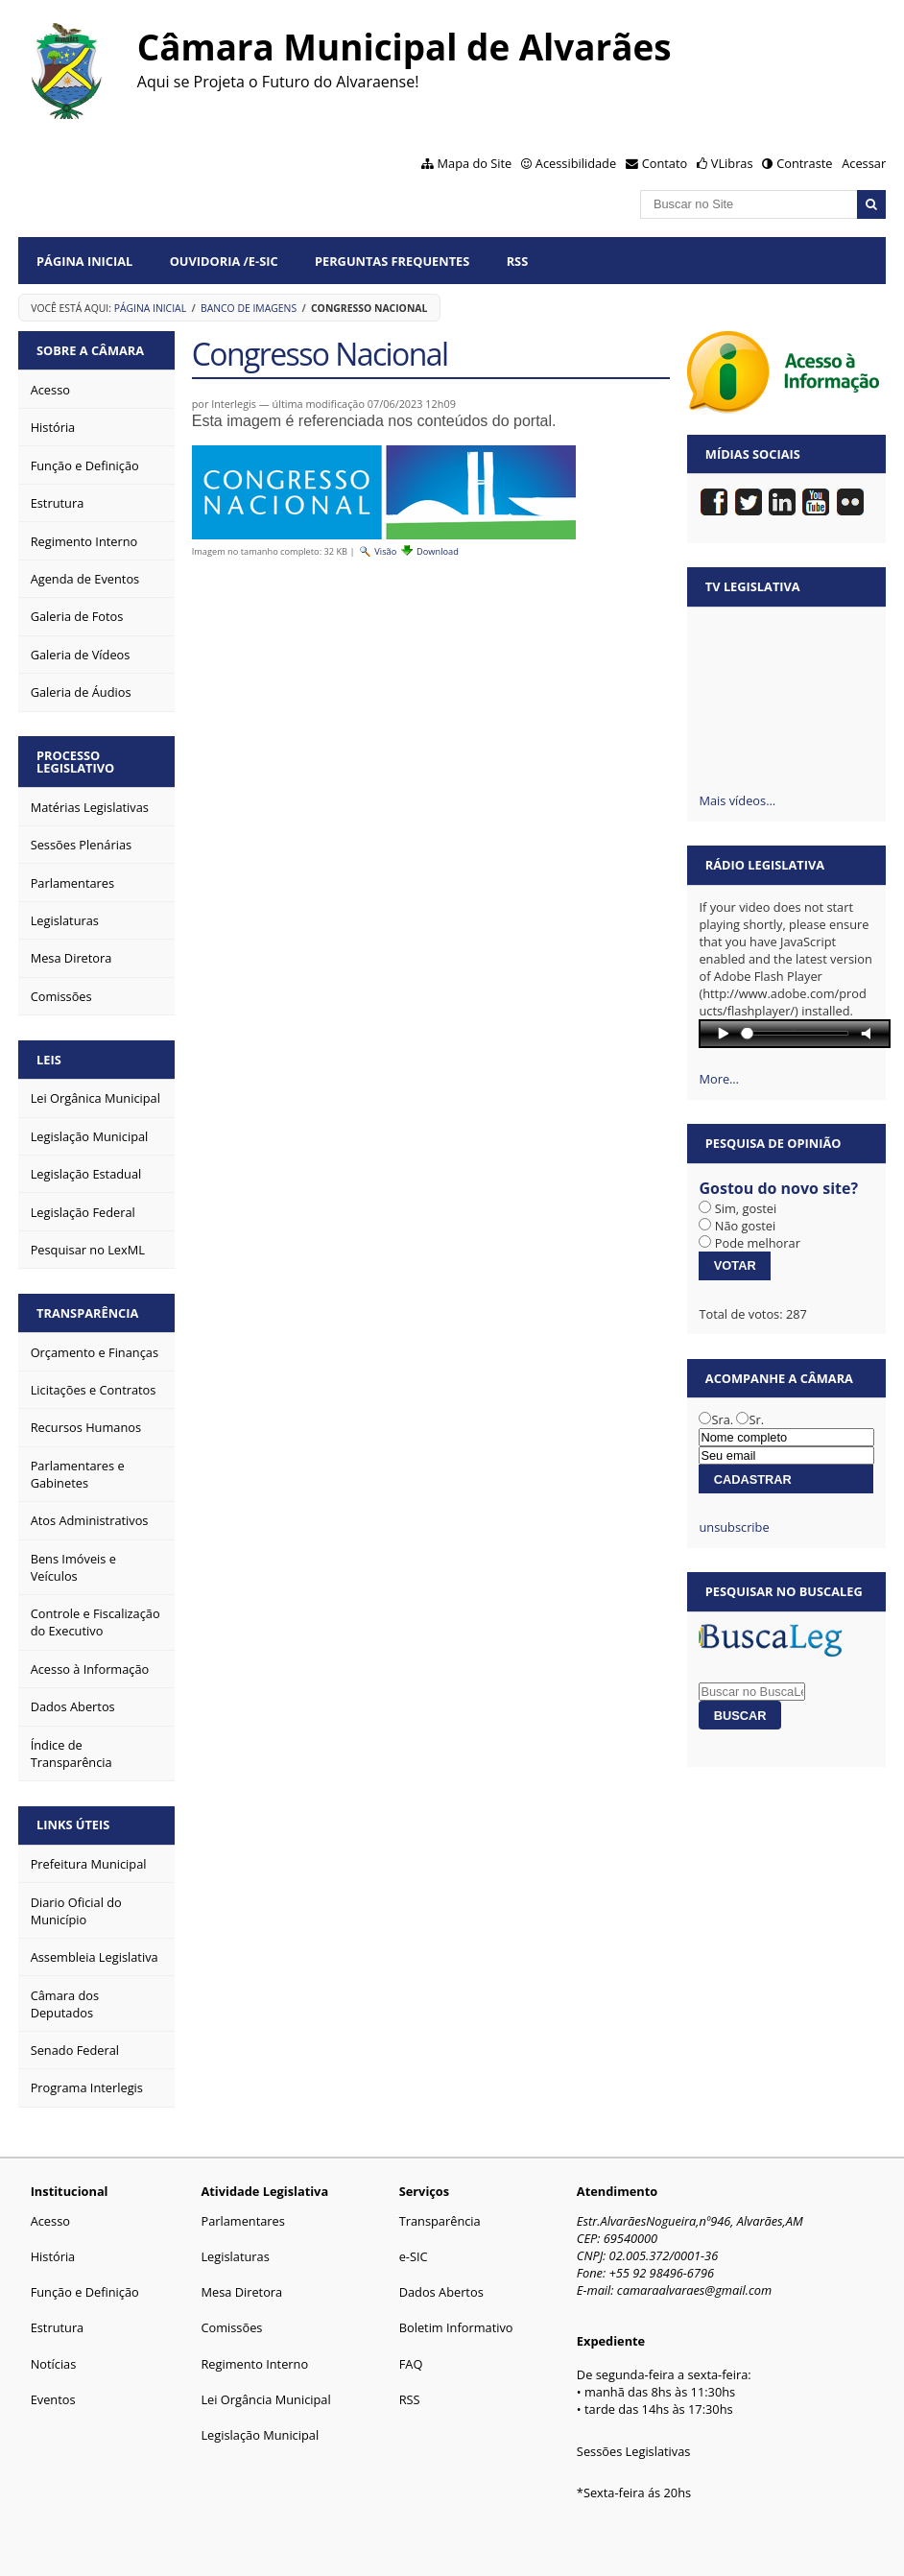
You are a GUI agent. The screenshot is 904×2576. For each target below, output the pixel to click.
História (53, 2256)
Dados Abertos (441, 2292)
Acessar (864, 163)
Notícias (54, 2364)
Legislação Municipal (260, 2435)
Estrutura (57, 2327)
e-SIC (413, 2256)
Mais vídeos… (737, 800)
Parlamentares (242, 2221)
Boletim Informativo (456, 2327)
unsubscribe (734, 1527)
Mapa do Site (475, 163)
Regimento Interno (254, 2364)
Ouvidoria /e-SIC (224, 261)
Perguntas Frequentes (392, 261)
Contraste (804, 163)
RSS (518, 261)
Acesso (50, 2221)
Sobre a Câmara (90, 350)
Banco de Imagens (249, 308)
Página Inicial (84, 261)
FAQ (411, 2364)
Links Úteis (72, 1824)
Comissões (231, 2327)
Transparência (87, 1313)
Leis (48, 1059)
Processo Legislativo (75, 761)
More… (719, 1078)
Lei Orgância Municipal (265, 2399)
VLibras (732, 163)
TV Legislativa (752, 586)
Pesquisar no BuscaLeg (784, 1591)
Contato (665, 163)
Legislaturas (235, 2256)
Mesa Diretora (241, 2292)
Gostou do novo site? (778, 1188)
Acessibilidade (575, 163)
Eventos (53, 2399)
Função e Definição (85, 2292)
